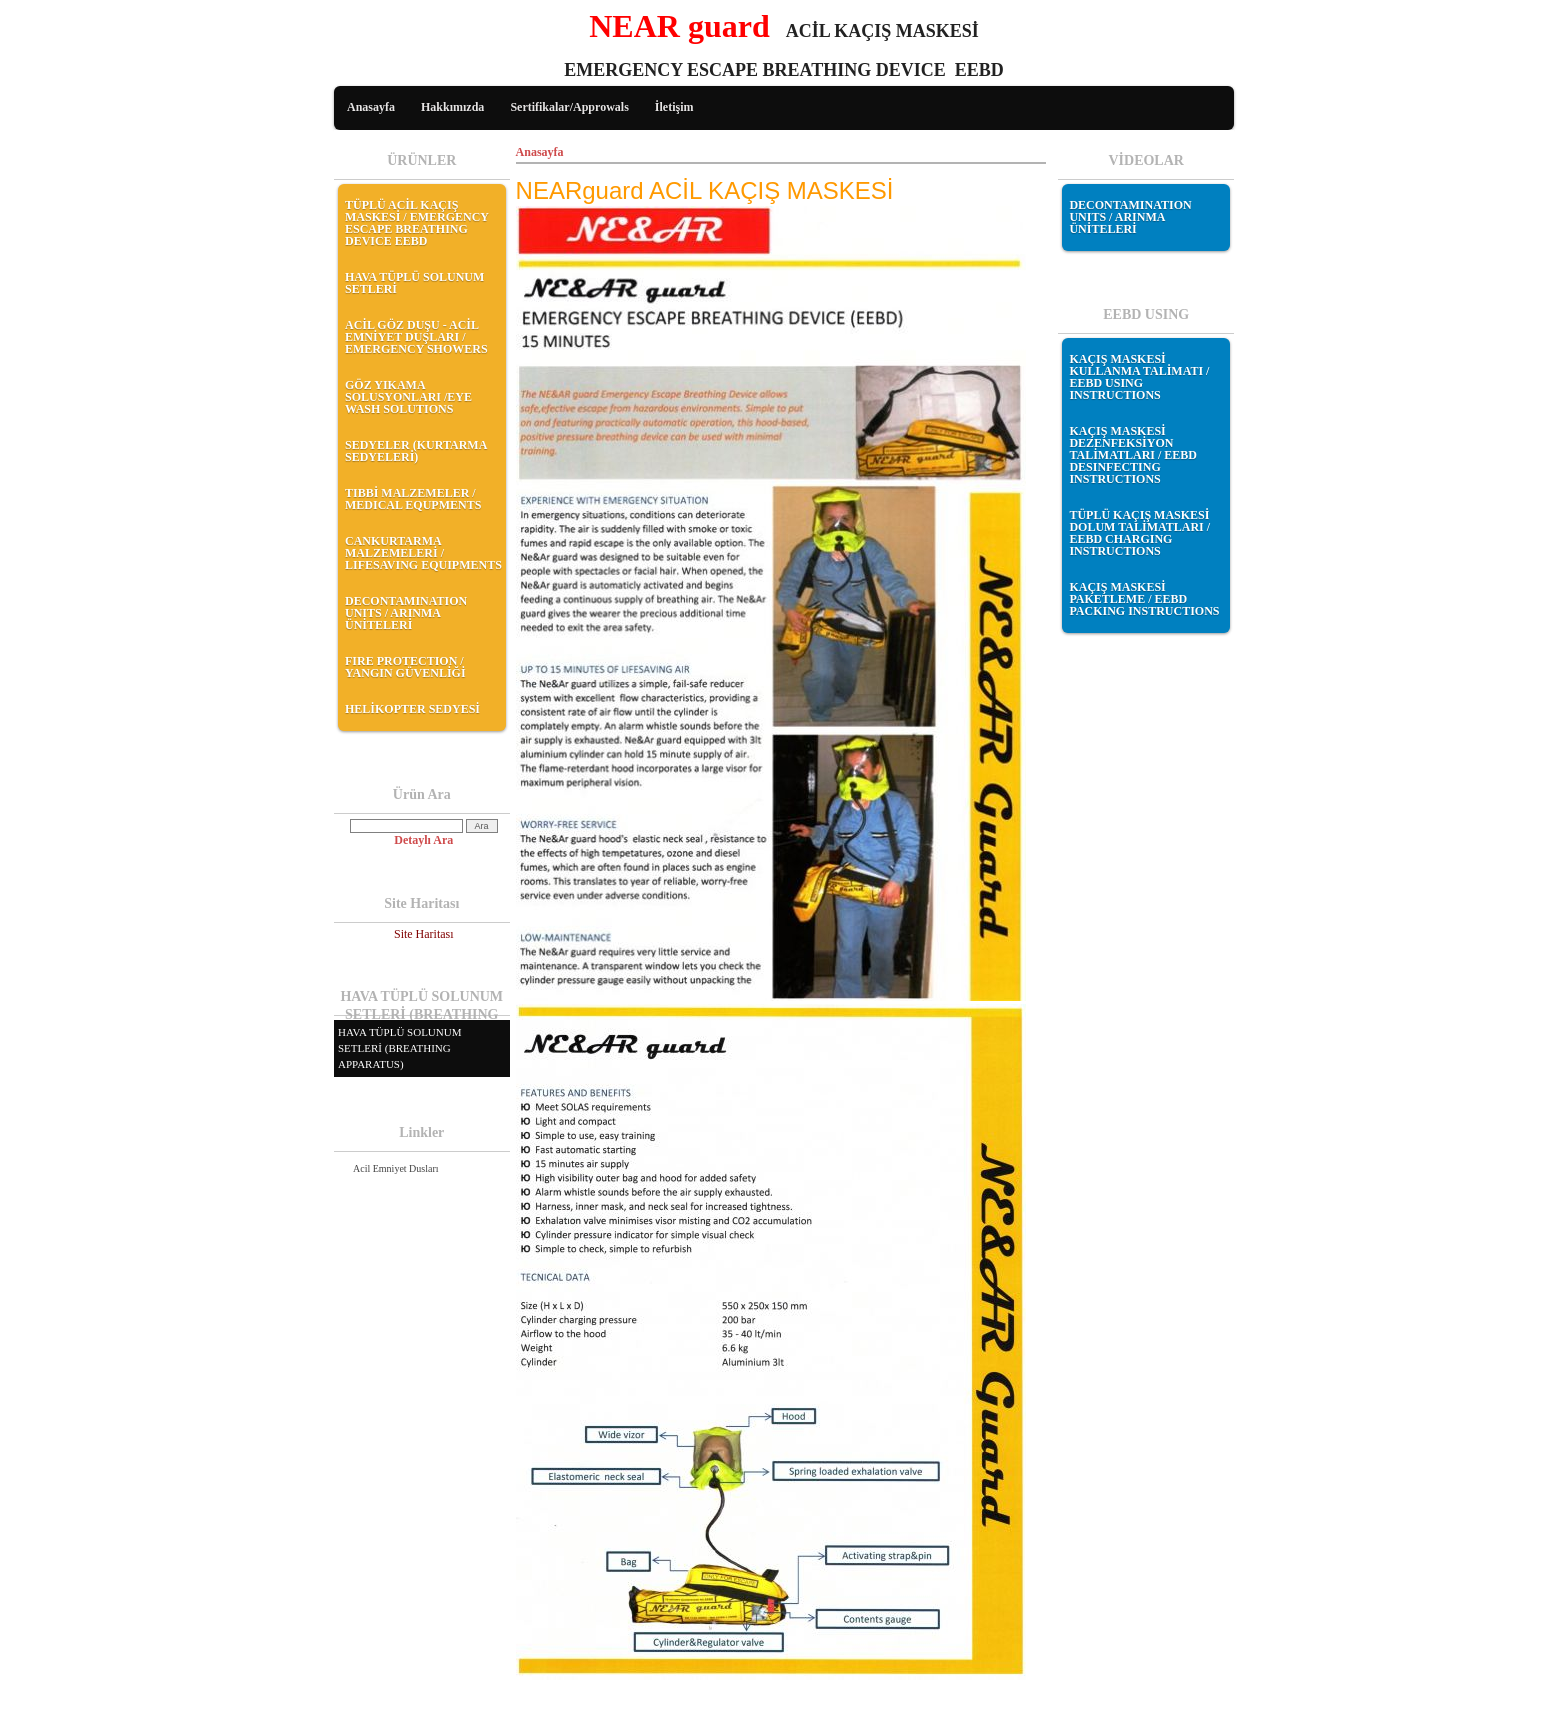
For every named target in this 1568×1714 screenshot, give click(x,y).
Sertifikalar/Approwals (569, 107)
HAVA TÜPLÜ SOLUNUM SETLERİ (414, 283)
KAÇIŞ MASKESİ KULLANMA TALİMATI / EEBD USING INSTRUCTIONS (1139, 377)
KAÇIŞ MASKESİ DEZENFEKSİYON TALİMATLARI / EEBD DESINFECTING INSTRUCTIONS (1133, 455)
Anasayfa (371, 107)
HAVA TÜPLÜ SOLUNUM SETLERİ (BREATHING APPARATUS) (399, 1047)
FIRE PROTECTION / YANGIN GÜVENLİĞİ (405, 667)
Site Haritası (424, 934)
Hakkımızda (452, 107)
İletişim (674, 107)
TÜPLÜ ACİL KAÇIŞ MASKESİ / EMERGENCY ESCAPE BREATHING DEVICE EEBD (417, 223)
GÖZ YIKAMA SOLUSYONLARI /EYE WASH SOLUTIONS (408, 397)
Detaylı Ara (423, 840)
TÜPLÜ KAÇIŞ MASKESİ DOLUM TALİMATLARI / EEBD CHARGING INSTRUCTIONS (1139, 533)
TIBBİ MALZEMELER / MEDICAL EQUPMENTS (413, 499)
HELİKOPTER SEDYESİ (412, 709)
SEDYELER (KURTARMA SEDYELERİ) (416, 451)
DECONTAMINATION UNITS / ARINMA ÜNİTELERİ (406, 613)
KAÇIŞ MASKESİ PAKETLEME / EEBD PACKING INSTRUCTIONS (1144, 599)
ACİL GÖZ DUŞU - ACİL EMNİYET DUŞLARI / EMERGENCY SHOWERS (416, 337)
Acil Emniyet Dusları (396, 1168)
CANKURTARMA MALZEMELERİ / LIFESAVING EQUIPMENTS (423, 553)
